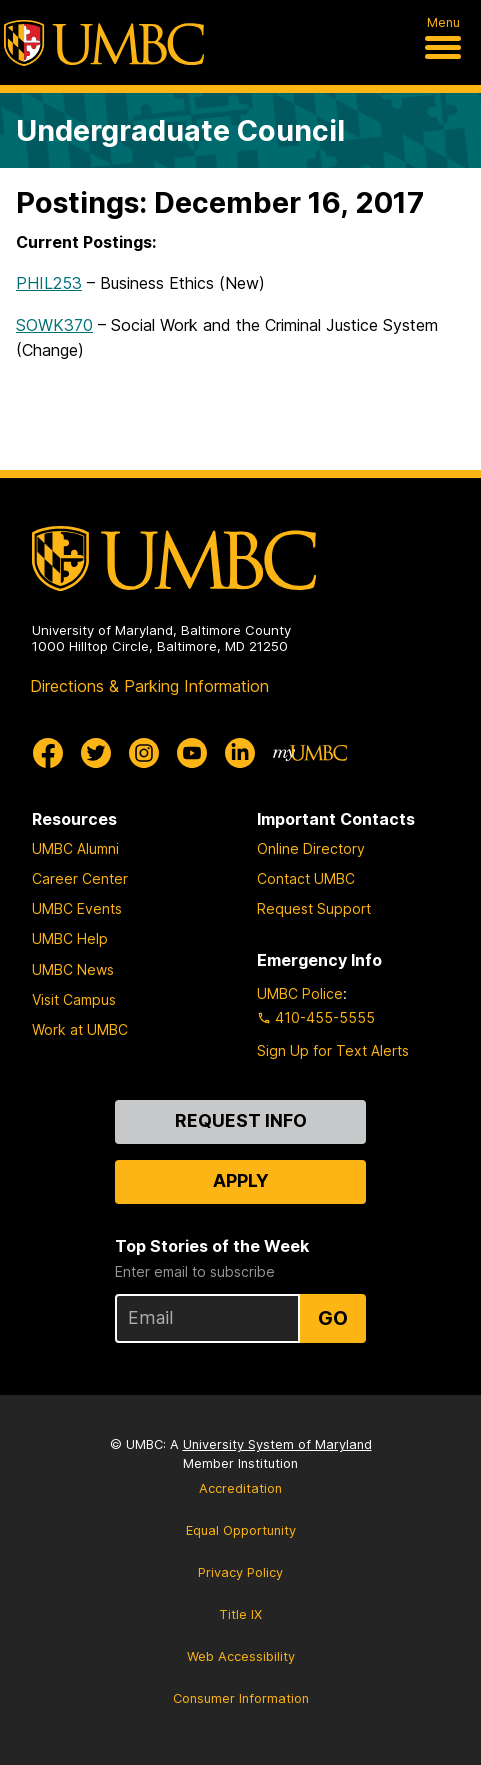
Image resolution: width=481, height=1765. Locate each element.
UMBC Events (77, 908)
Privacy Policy (240, 1572)
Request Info (241, 1120)
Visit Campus (74, 999)
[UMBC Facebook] (48, 753)
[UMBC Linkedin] (240, 753)
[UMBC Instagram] (144, 753)
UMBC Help (70, 938)
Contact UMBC (306, 878)
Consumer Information (241, 1698)
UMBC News (73, 969)
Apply (241, 1180)
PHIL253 (49, 283)
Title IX (240, 1614)
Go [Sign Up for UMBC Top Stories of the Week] (333, 1318)
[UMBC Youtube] (192, 753)
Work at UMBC (80, 1029)
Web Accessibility (241, 1656)
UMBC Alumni (75, 848)
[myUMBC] (310, 753)
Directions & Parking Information (149, 686)
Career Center (80, 878)
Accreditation (240, 1488)
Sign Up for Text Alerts (333, 1050)
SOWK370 (54, 325)
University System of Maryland (277, 1444)
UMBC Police (300, 993)
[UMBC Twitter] (96, 753)
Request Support (314, 908)
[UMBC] (104, 43)
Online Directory (311, 848)
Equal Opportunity (241, 1530)
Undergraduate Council (180, 130)
